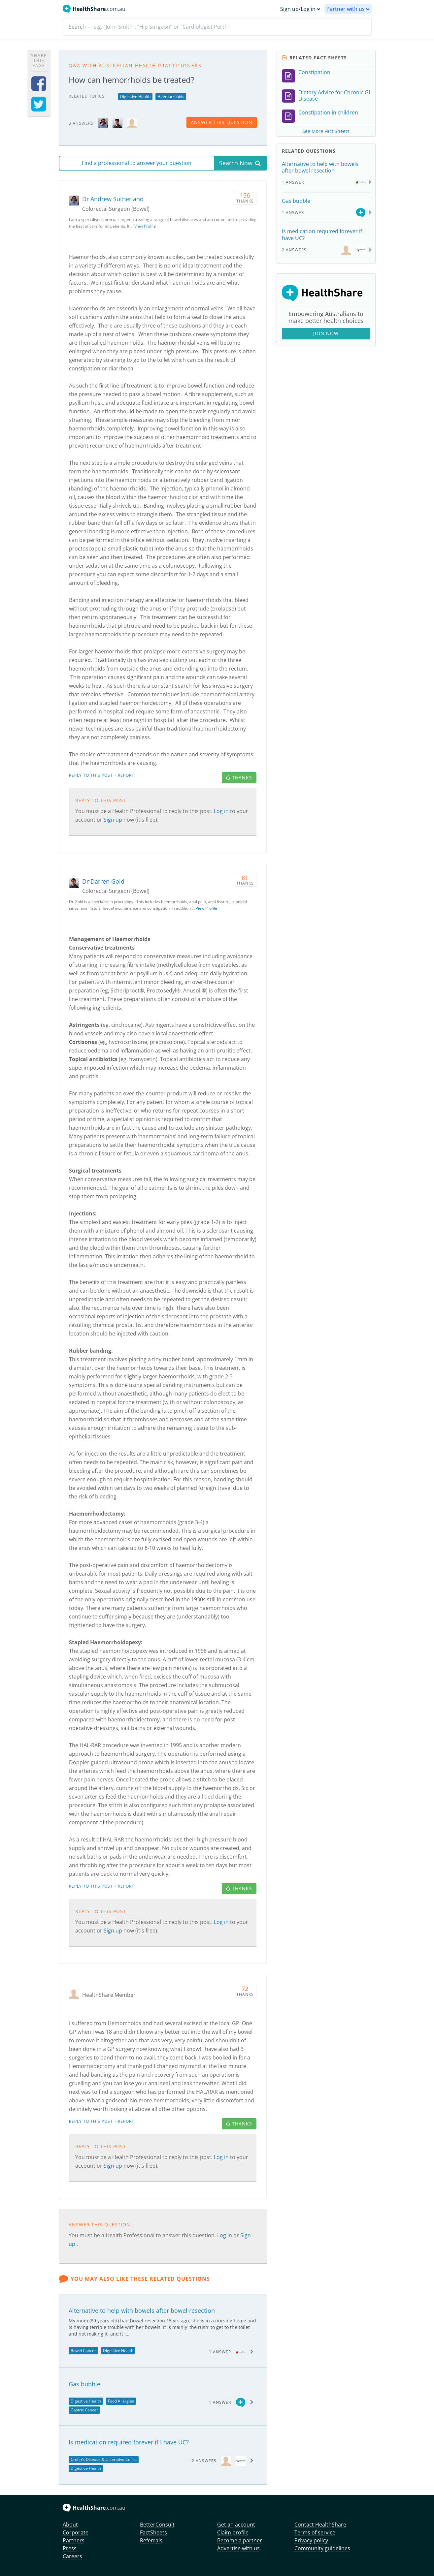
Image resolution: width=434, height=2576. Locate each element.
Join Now (326, 333)
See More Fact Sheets (326, 131)
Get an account (236, 2524)
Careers (72, 2556)
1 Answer (220, 2352)
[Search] (217, 27)
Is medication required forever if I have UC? (129, 2442)
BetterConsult (157, 2524)
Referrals (151, 2540)
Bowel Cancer (83, 2350)
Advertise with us (238, 2548)
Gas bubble (84, 2384)
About (70, 2524)
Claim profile (233, 2532)
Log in (222, 811)
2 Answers (204, 2461)
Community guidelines (322, 2548)
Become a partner (239, 2540)
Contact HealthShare (320, 2524)
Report (126, 775)
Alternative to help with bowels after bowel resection (142, 2310)
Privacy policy (311, 2540)
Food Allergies (121, 2401)
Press (70, 2548)
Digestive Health (135, 96)
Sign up (113, 819)
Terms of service (314, 2532)
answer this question (221, 122)
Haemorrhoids (170, 96)
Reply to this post (91, 775)
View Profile (145, 226)
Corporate (75, 2532)
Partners (73, 2540)
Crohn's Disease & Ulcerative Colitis (104, 2459)
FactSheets (153, 2532)
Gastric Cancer (84, 2410)
